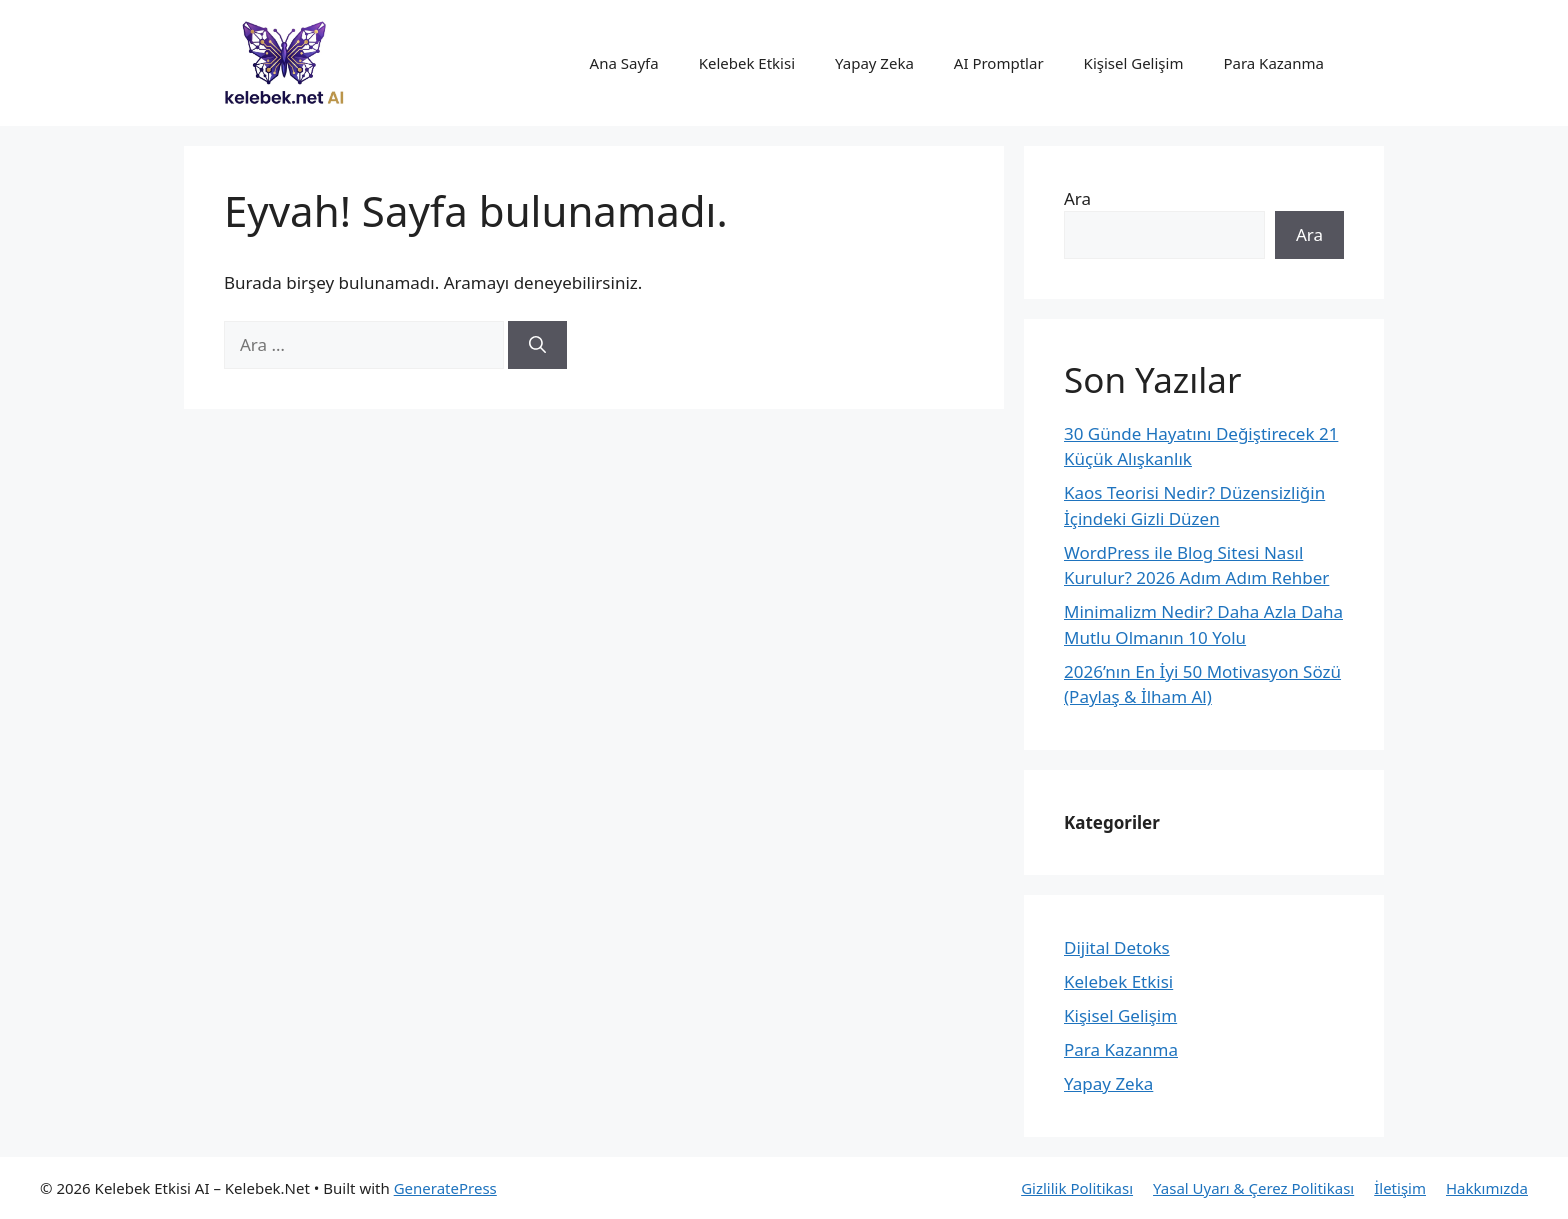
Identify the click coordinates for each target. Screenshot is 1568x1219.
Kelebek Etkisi (747, 63)
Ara (1077, 198)
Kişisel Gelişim (1134, 63)
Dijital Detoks (1117, 947)
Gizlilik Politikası (1077, 1188)
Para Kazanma (1273, 63)
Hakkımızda (1487, 1188)
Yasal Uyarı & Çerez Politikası (1253, 1188)
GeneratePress (445, 1188)
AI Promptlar (999, 63)
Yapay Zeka (874, 63)
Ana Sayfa (624, 63)
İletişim (1400, 1188)
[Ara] (537, 345)
